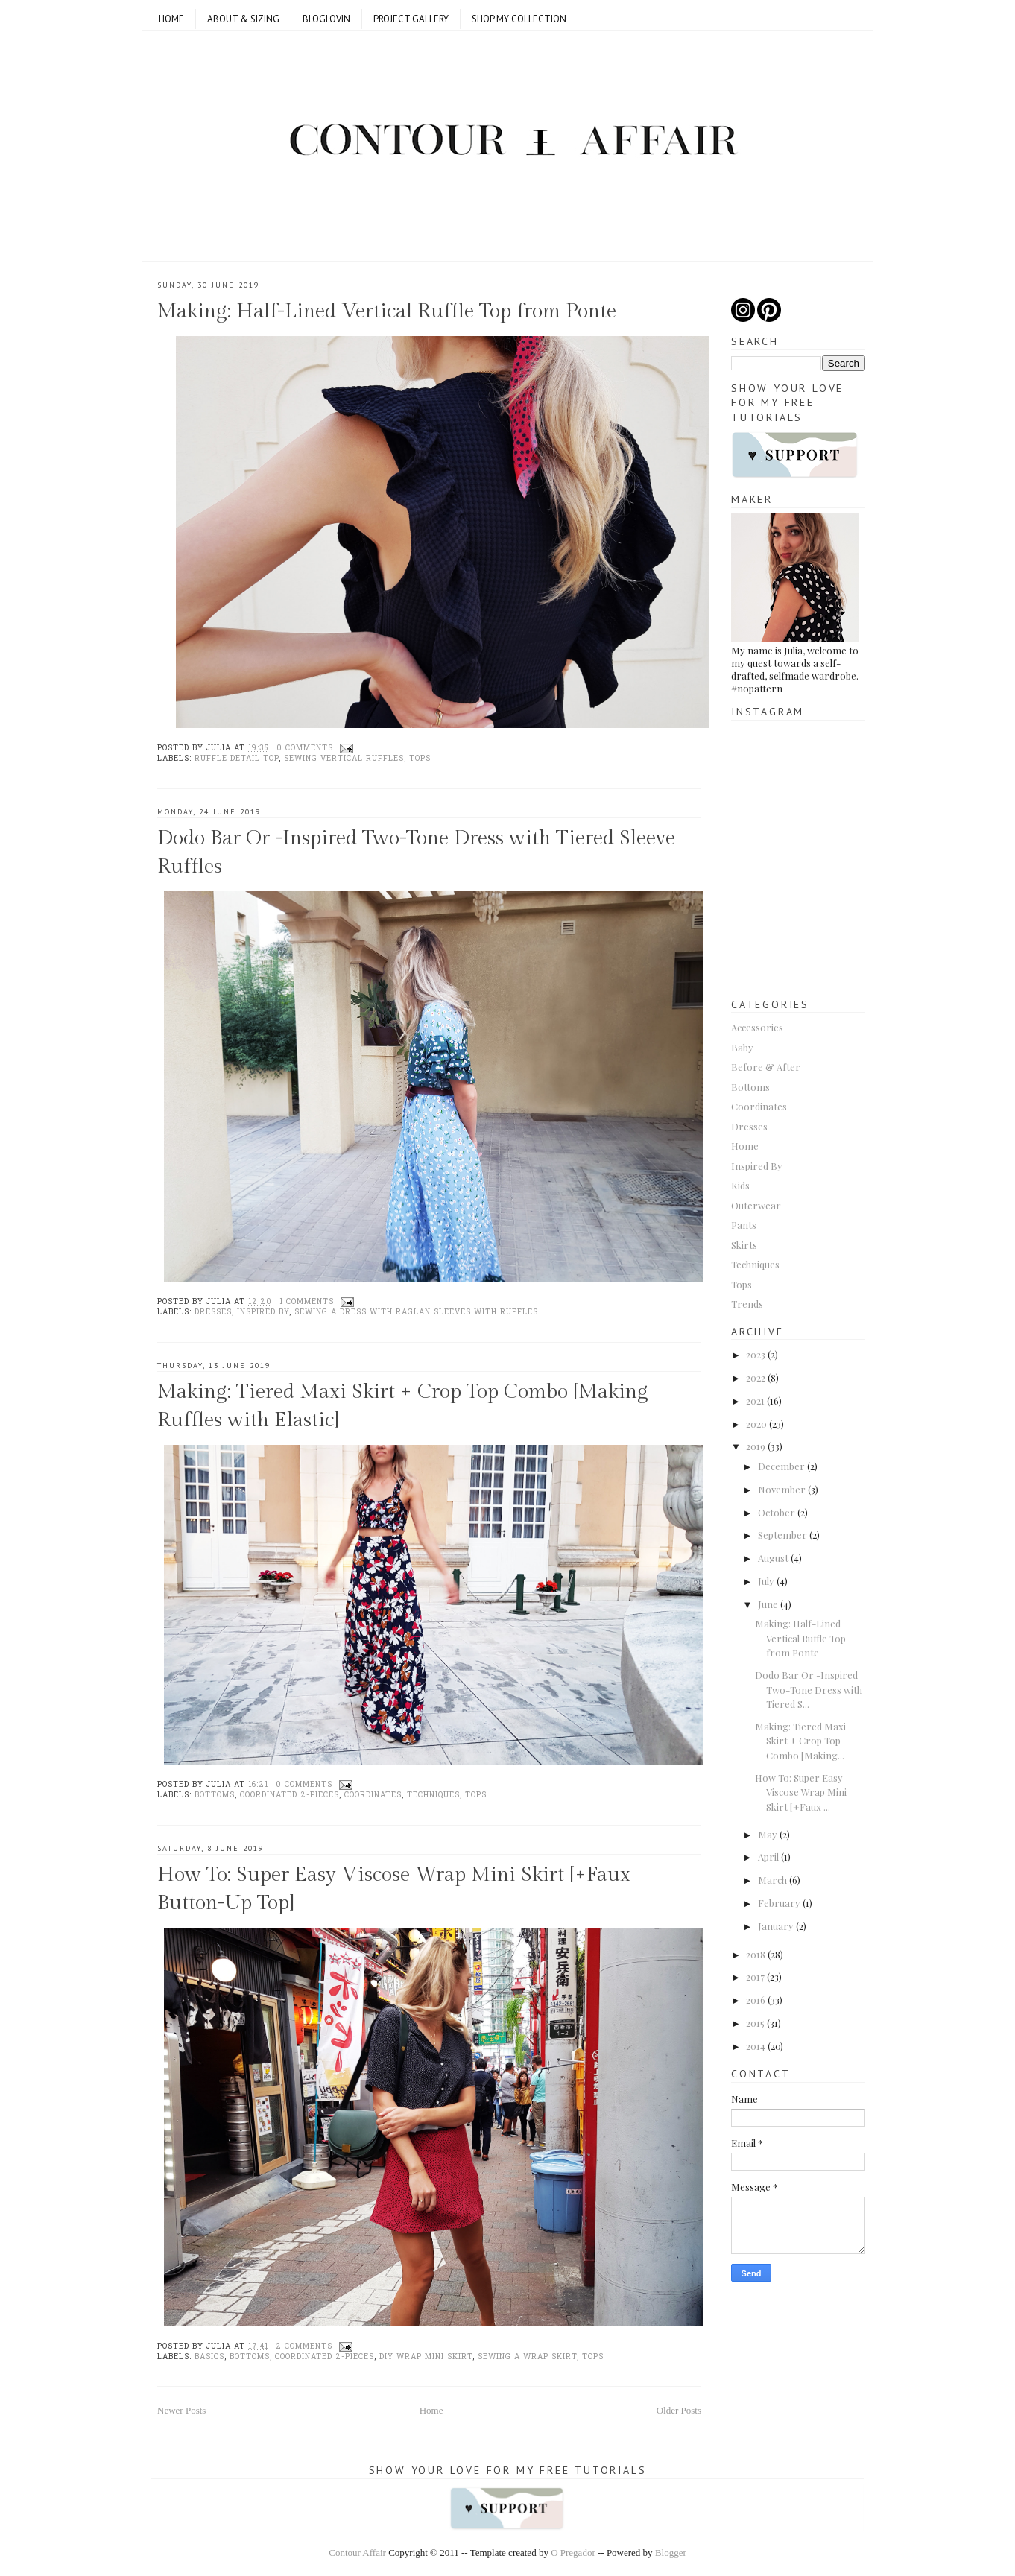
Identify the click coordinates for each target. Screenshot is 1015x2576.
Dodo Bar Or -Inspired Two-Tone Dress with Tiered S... (808, 1689)
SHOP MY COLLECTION (519, 19)
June (768, 1604)
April (768, 1856)
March (772, 1879)
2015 (755, 2022)
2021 (755, 1400)
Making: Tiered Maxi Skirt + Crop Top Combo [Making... (800, 1741)
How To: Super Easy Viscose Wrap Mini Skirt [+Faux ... (801, 1792)
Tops (420, 759)
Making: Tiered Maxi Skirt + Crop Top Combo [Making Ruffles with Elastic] (402, 1406)
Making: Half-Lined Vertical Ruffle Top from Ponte (386, 311)
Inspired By (263, 1312)
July (766, 1581)
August (773, 1557)
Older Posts (679, 2410)
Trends (747, 1303)
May (767, 1834)
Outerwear (756, 1205)
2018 (755, 1954)
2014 (755, 2045)
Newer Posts (181, 2410)
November (782, 1489)
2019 (755, 1446)
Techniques (433, 1795)
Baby (742, 1047)
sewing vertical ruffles (344, 759)
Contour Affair (357, 2552)
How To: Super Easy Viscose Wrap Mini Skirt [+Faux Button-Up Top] (393, 1889)
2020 (756, 1423)
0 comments (304, 748)
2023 (755, 1354)
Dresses (213, 1312)
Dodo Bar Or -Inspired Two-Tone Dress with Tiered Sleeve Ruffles (416, 852)
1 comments (306, 1302)
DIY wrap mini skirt (425, 2357)
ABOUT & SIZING (243, 19)
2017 (755, 1976)
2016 (755, 1999)
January (776, 1926)
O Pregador (573, 2552)
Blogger (670, 2552)
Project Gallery (411, 19)
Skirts (744, 1244)
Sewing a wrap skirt (527, 2357)
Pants (743, 1224)
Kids (740, 1185)
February (779, 1902)
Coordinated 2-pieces (289, 1795)
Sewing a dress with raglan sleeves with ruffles (416, 1312)
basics (209, 2357)
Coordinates (373, 1795)
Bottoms (215, 1795)
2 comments (304, 2346)
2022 (755, 1377)
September (782, 1534)
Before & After (765, 1066)
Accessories (757, 1027)
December (781, 1466)
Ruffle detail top (237, 759)
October (776, 1512)
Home (171, 19)
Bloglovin (326, 19)
